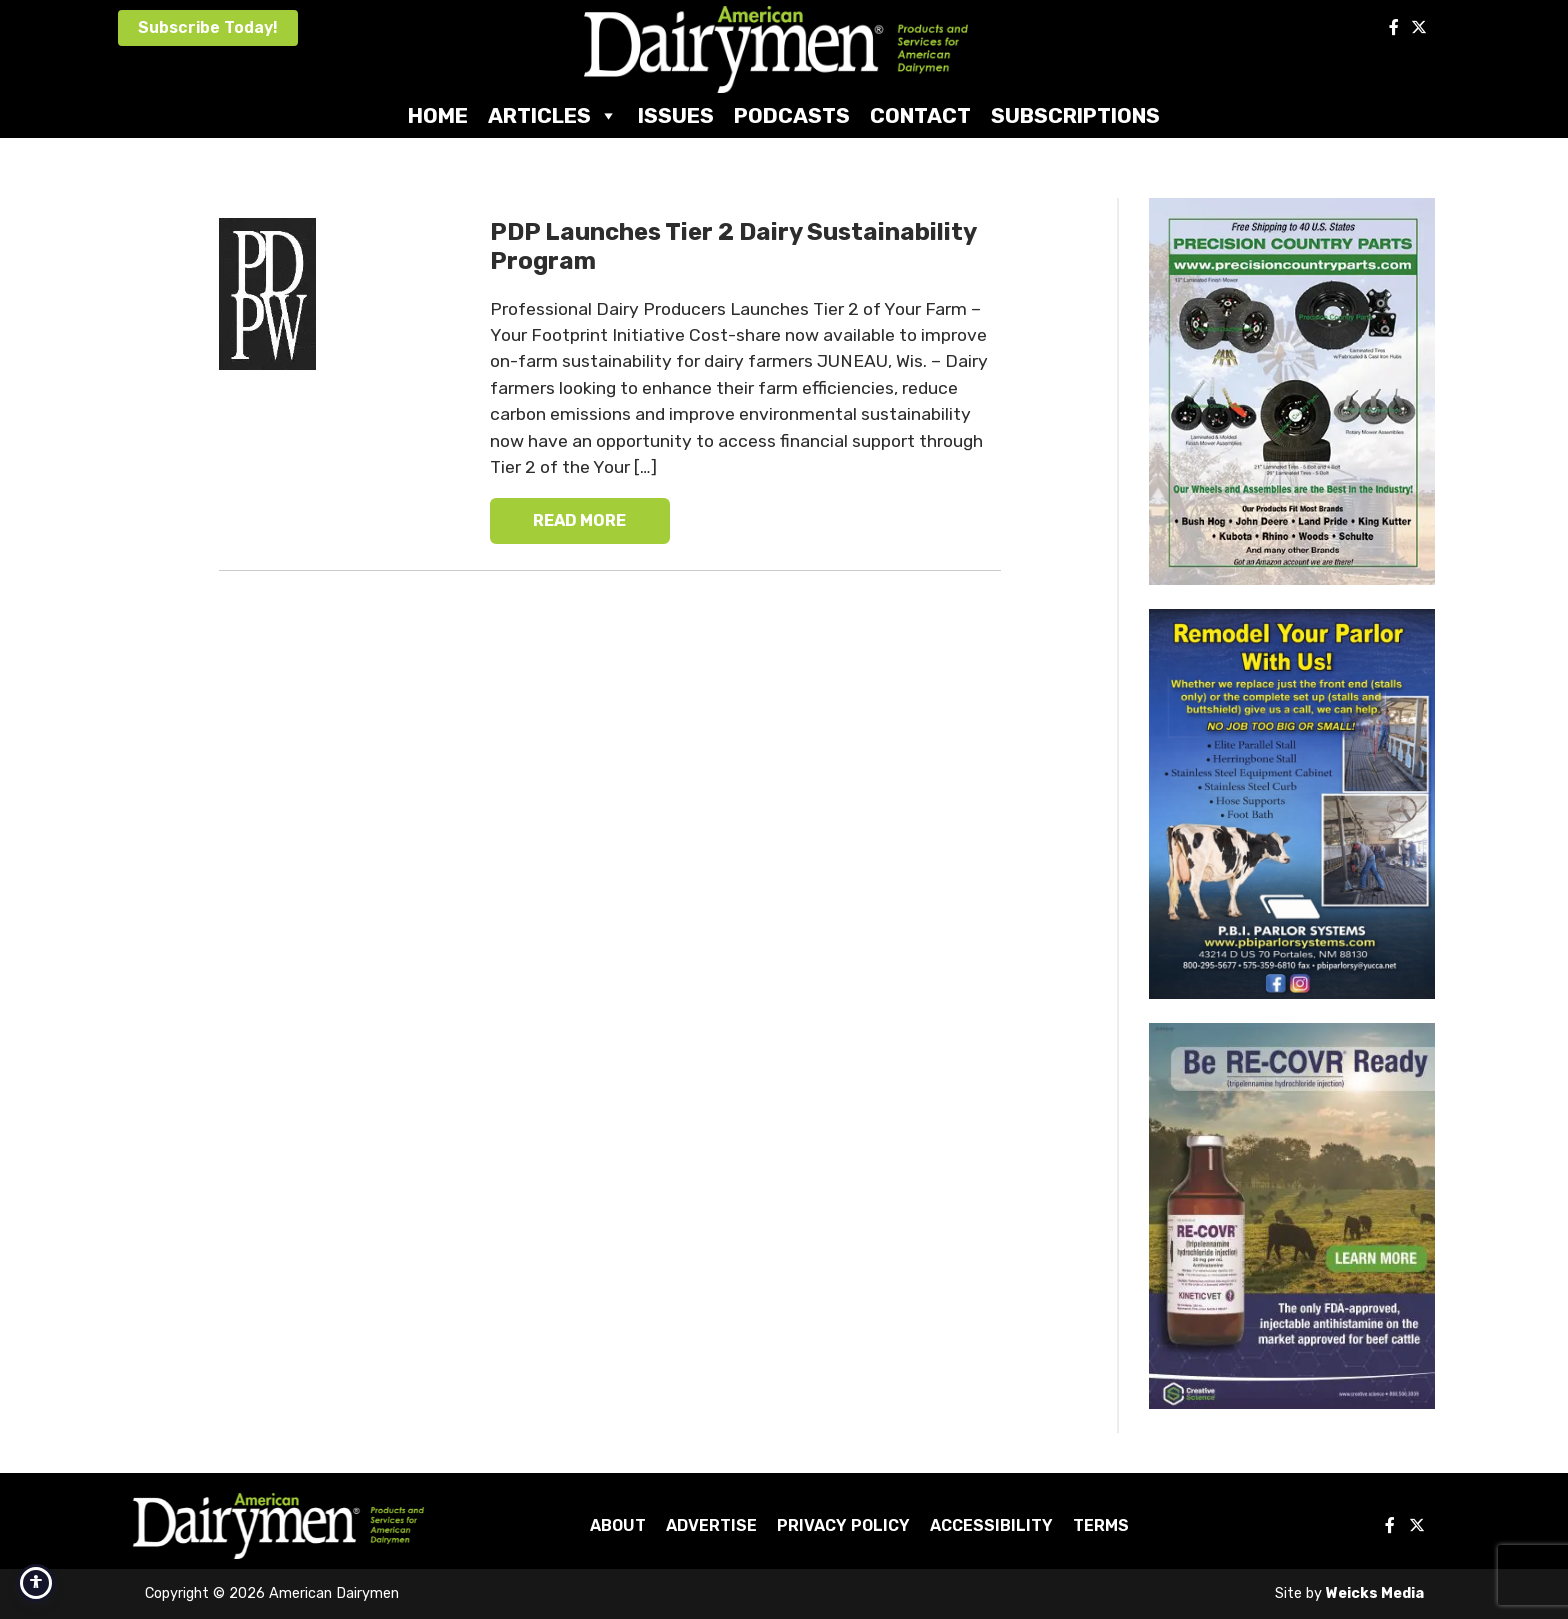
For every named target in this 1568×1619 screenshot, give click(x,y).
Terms (1101, 1525)
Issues (676, 115)
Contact (920, 115)
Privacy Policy (843, 1525)
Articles (553, 115)
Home (438, 115)
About (618, 1525)
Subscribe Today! (208, 27)
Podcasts (792, 115)
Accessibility (991, 1525)
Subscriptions (1075, 115)
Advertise (711, 1525)
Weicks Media (1375, 1593)
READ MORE (579, 520)
